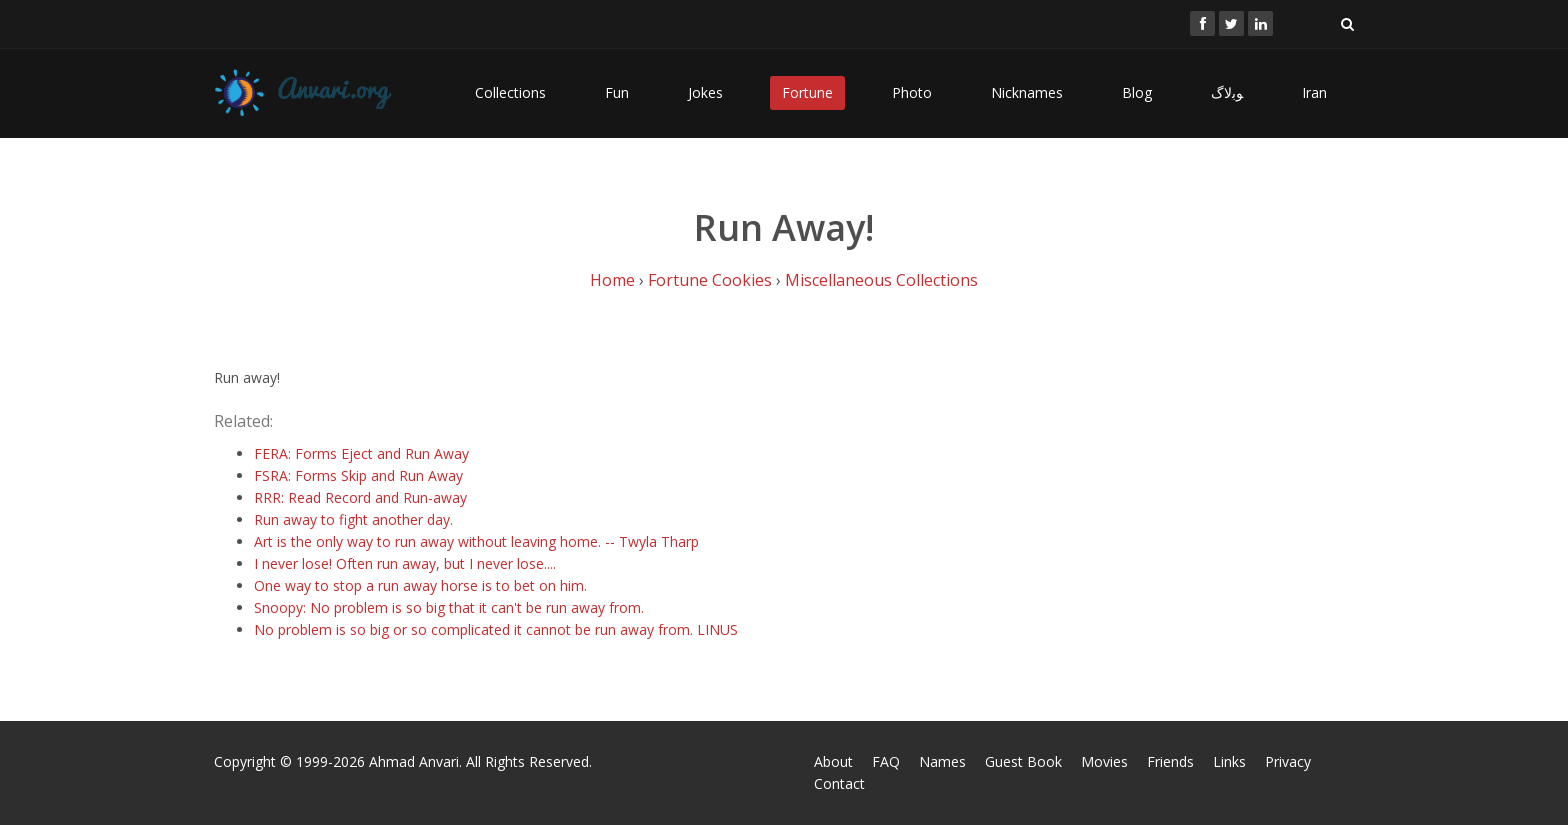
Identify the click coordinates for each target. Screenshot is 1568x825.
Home (612, 280)
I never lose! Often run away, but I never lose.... (405, 563)
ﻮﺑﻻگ (1227, 92)
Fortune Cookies (710, 280)
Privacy (1288, 761)
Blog (1137, 92)
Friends (1170, 761)
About (833, 761)
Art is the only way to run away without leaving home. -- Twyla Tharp (476, 541)
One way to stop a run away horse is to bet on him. (420, 585)
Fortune (807, 92)
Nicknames (1027, 92)
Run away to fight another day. (353, 519)
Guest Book (1023, 761)
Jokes (705, 92)
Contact (839, 783)
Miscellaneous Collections (881, 280)
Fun (617, 92)
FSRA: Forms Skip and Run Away (358, 475)
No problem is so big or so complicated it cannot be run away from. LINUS (496, 629)
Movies (1104, 761)
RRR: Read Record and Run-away (360, 497)
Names (942, 761)
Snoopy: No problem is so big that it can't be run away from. (449, 607)
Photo (912, 92)
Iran (1314, 92)
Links (1229, 761)
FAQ (886, 761)
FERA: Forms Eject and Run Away (361, 453)
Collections (510, 92)
